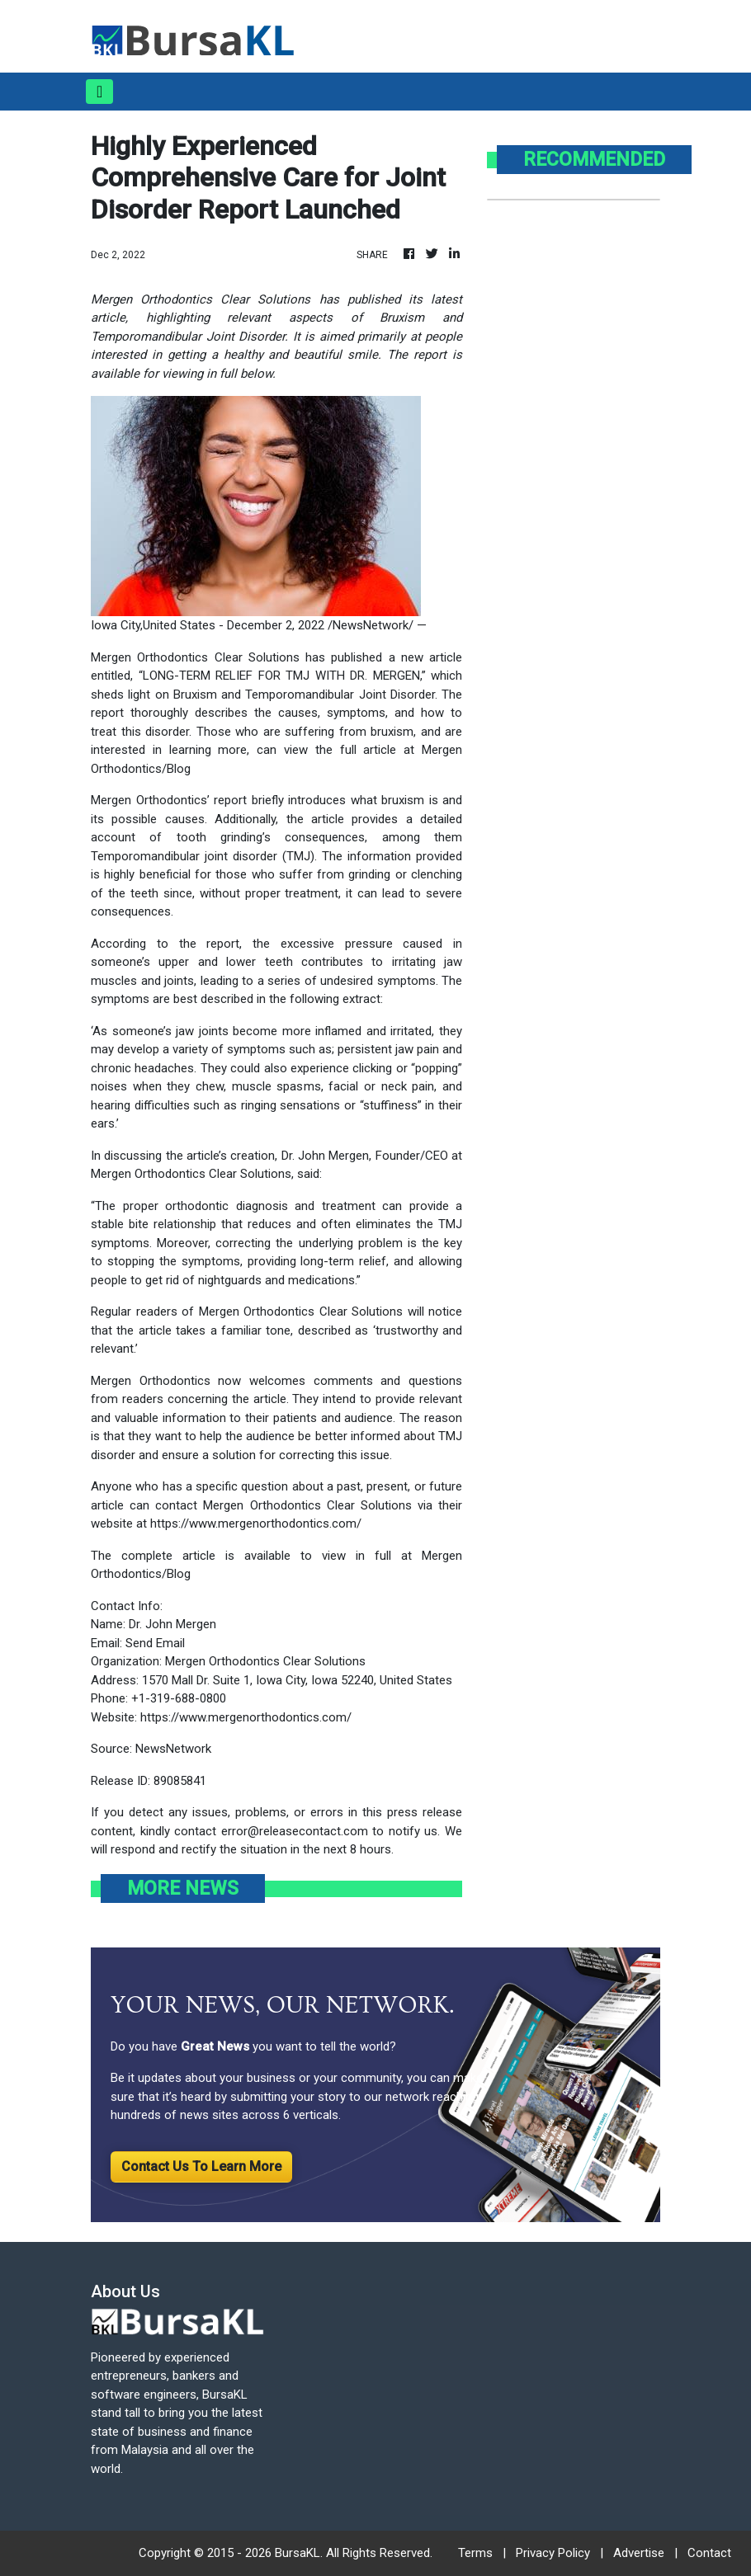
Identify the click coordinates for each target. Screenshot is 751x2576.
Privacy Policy (553, 2552)
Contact (709, 2552)
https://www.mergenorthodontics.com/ (255, 1523)
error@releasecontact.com (294, 1831)
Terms (475, 2552)
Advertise (638, 2552)
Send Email (155, 1643)
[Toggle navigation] (99, 91)
